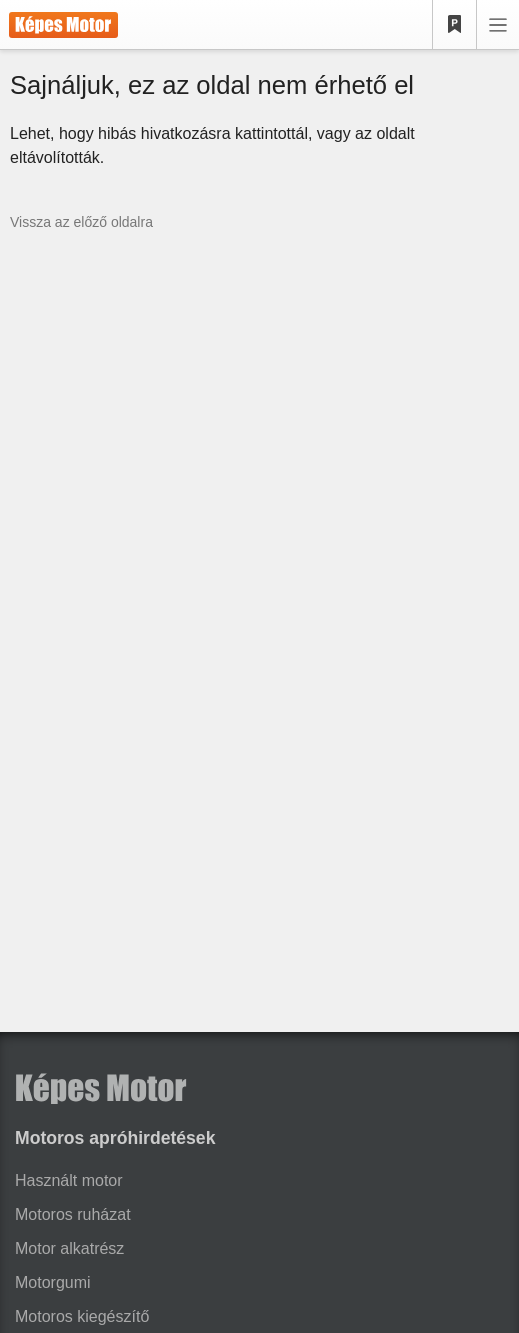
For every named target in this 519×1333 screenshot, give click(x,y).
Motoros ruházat (73, 1214)
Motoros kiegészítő (82, 1316)
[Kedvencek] (455, 25)
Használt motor (69, 1180)
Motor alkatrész (69, 1248)
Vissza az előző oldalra (81, 222)
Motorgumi (53, 1282)
